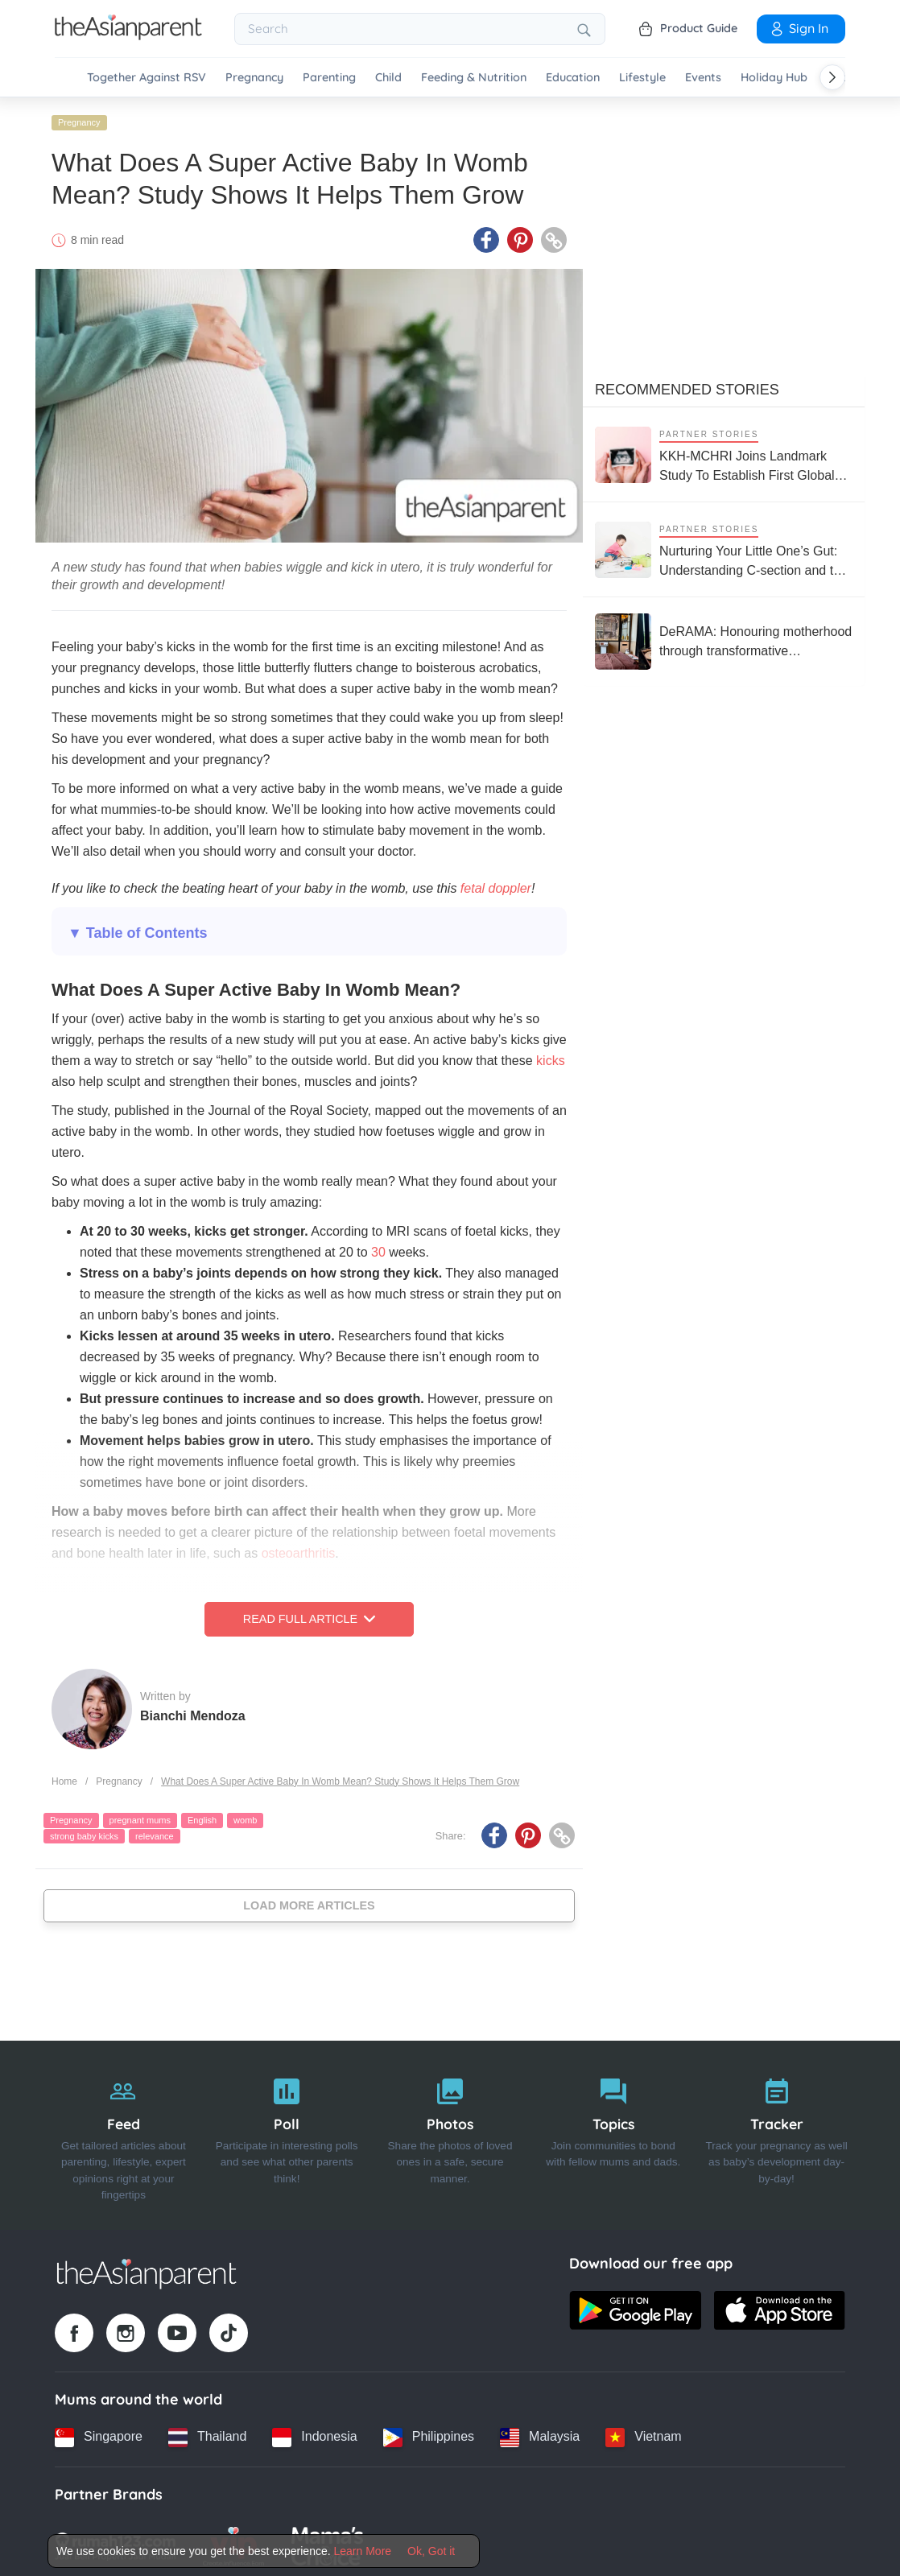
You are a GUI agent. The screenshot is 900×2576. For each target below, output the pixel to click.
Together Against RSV (146, 78)
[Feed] (124, 2130)
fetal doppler (493, 884)
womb (245, 1816)
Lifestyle (642, 78)
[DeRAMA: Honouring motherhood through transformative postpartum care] (724, 637)
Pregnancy (254, 78)
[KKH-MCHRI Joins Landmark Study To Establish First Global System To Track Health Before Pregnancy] (724, 450)
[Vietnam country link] (643, 2432)
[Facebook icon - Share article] (486, 236)
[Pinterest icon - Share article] (520, 236)
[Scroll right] (832, 77)
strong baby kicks (84, 1831)
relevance (154, 1831)
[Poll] (287, 2130)
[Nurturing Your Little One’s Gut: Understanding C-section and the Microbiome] (724, 545)
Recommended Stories (687, 386)
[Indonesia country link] (314, 2432)
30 (378, 1248)
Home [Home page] (64, 1776)
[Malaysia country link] (540, 2432)
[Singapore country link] (98, 2432)
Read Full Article (309, 1614)
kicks (550, 1056)
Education (573, 78)
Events (703, 78)
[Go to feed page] (128, 35)
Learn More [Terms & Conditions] (363, 2551)
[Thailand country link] (207, 2432)
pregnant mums (140, 1816)
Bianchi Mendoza (193, 1711)
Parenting (329, 78)
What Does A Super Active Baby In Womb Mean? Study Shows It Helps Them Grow (340, 1776)
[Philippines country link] (428, 2432)
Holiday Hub (774, 78)
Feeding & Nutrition (473, 78)
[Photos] (450, 2130)
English (202, 1816)
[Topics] (613, 2130)
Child (388, 78)
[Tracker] (776, 2130)
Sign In (798, 28)
